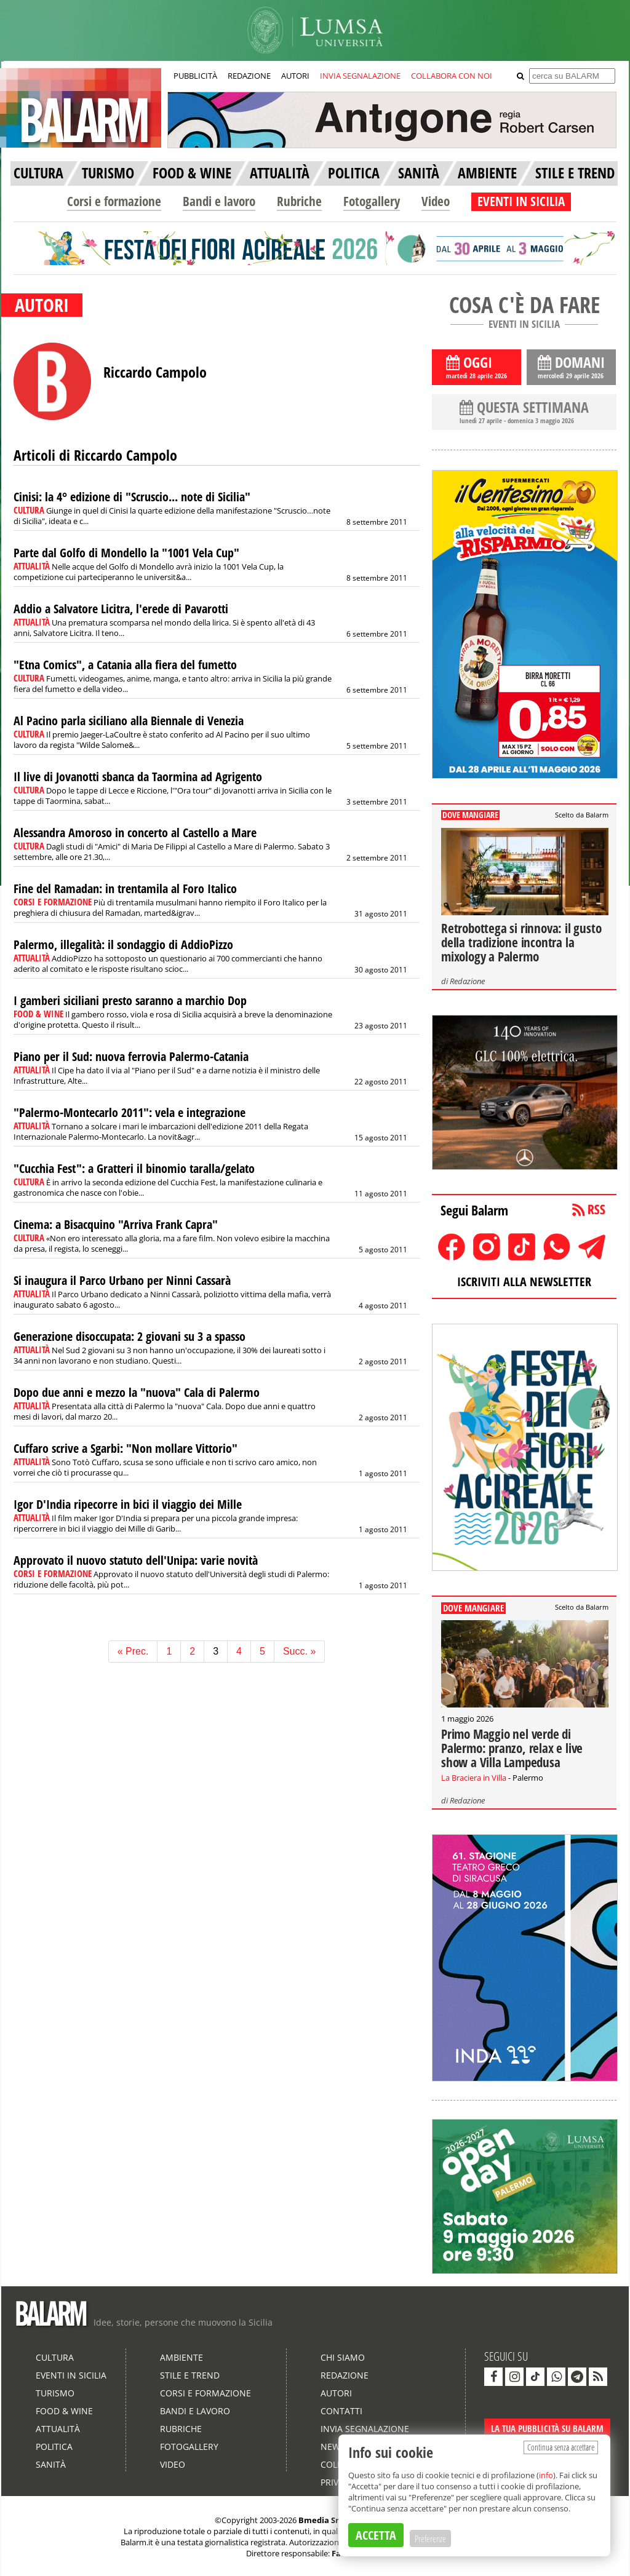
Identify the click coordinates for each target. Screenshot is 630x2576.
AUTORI (295, 75)
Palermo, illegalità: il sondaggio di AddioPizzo (123, 944)
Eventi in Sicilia (71, 2375)
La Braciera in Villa (473, 1777)
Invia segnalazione (365, 2429)
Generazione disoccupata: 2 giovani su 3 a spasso (129, 1336)
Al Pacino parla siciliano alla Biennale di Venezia (129, 720)
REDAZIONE (249, 75)
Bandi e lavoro (219, 201)
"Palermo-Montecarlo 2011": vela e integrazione (129, 1112)
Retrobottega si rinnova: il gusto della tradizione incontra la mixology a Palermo (521, 942)
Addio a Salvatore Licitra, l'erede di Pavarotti (121, 608)
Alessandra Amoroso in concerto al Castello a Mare (135, 832)
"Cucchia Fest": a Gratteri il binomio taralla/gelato (134, 1168)
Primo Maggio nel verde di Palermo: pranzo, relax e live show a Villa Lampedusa (512, 1748)
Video (435, 201)
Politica (54, 2446)
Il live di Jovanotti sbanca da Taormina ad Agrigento (138, 776)
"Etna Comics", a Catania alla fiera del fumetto (125, 664)
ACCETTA (376, 2535)
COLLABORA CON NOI (451, 75)
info (546, 2475)
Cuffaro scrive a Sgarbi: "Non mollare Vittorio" (125, 1448)
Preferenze (430, 2538)
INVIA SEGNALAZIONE (360, 75)
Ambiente (181, 2357)
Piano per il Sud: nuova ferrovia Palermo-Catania (131, 1056)
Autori (336, 2393)
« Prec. (133, 1651)
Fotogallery (371, 201)
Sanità (51, 2464)
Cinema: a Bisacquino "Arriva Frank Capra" (116, 1224)
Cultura (55, 2357)
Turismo (55, 2393)
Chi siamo (343, 2357)
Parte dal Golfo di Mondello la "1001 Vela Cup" (126, 552)
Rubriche (299, 201)
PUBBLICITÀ (195, 75)
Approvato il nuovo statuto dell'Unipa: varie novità (136, 1560)
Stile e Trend (190, 2375)
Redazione (467, 981)
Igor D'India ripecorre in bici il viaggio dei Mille (128, 1504)
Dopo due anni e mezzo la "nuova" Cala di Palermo (137, 1392)
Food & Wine (64, 2411)
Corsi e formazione (114, 201)
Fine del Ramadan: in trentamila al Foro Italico (125, 888)
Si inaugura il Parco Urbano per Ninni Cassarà (122, 1280)
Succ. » (299, 1651)
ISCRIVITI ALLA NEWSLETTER (524, 1281)
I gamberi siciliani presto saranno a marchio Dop (130, 1000)
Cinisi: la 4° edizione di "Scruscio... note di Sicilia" (132, 496)
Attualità (58, 2429)
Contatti (341, 2411)
